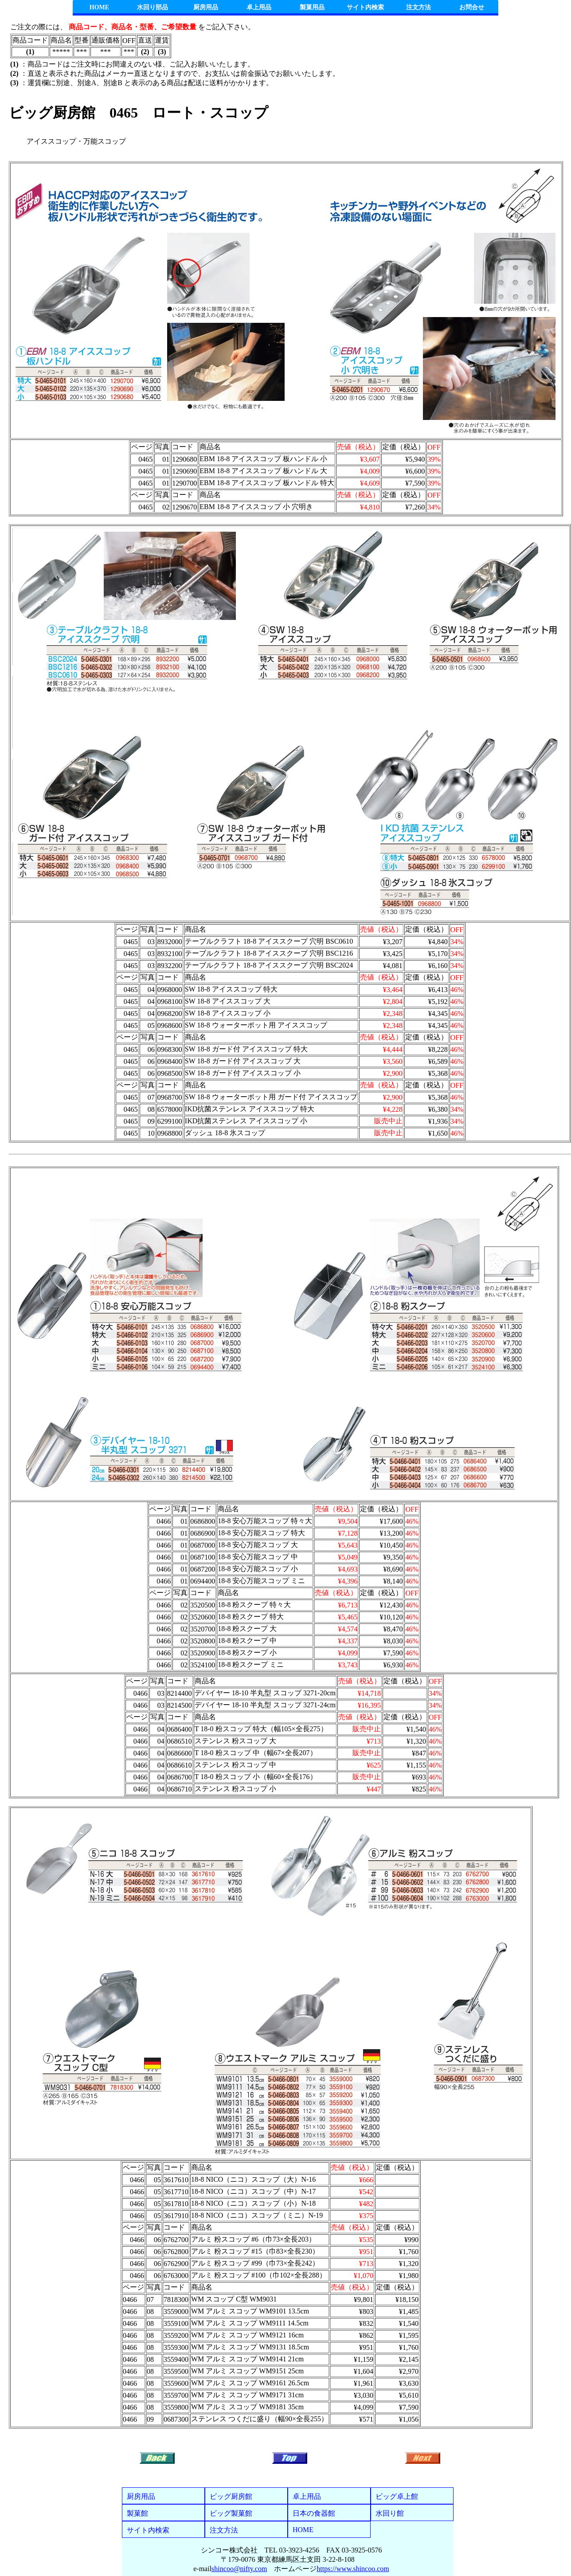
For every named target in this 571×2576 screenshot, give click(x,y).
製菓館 (137, 2513)
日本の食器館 (314, 2513)
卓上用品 (258, 7)
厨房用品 (205, 7)
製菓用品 (312, 7)
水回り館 (389, 2513)
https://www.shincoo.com (353, 2568)
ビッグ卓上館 (396, 2496)
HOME (99, 7)
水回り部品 (152, 7)
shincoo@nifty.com (239, 2568)
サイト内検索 (365, 7)
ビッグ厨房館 (231, 2496)
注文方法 (418, 7)
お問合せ (471, 7)
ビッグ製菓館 (231, 2513)
